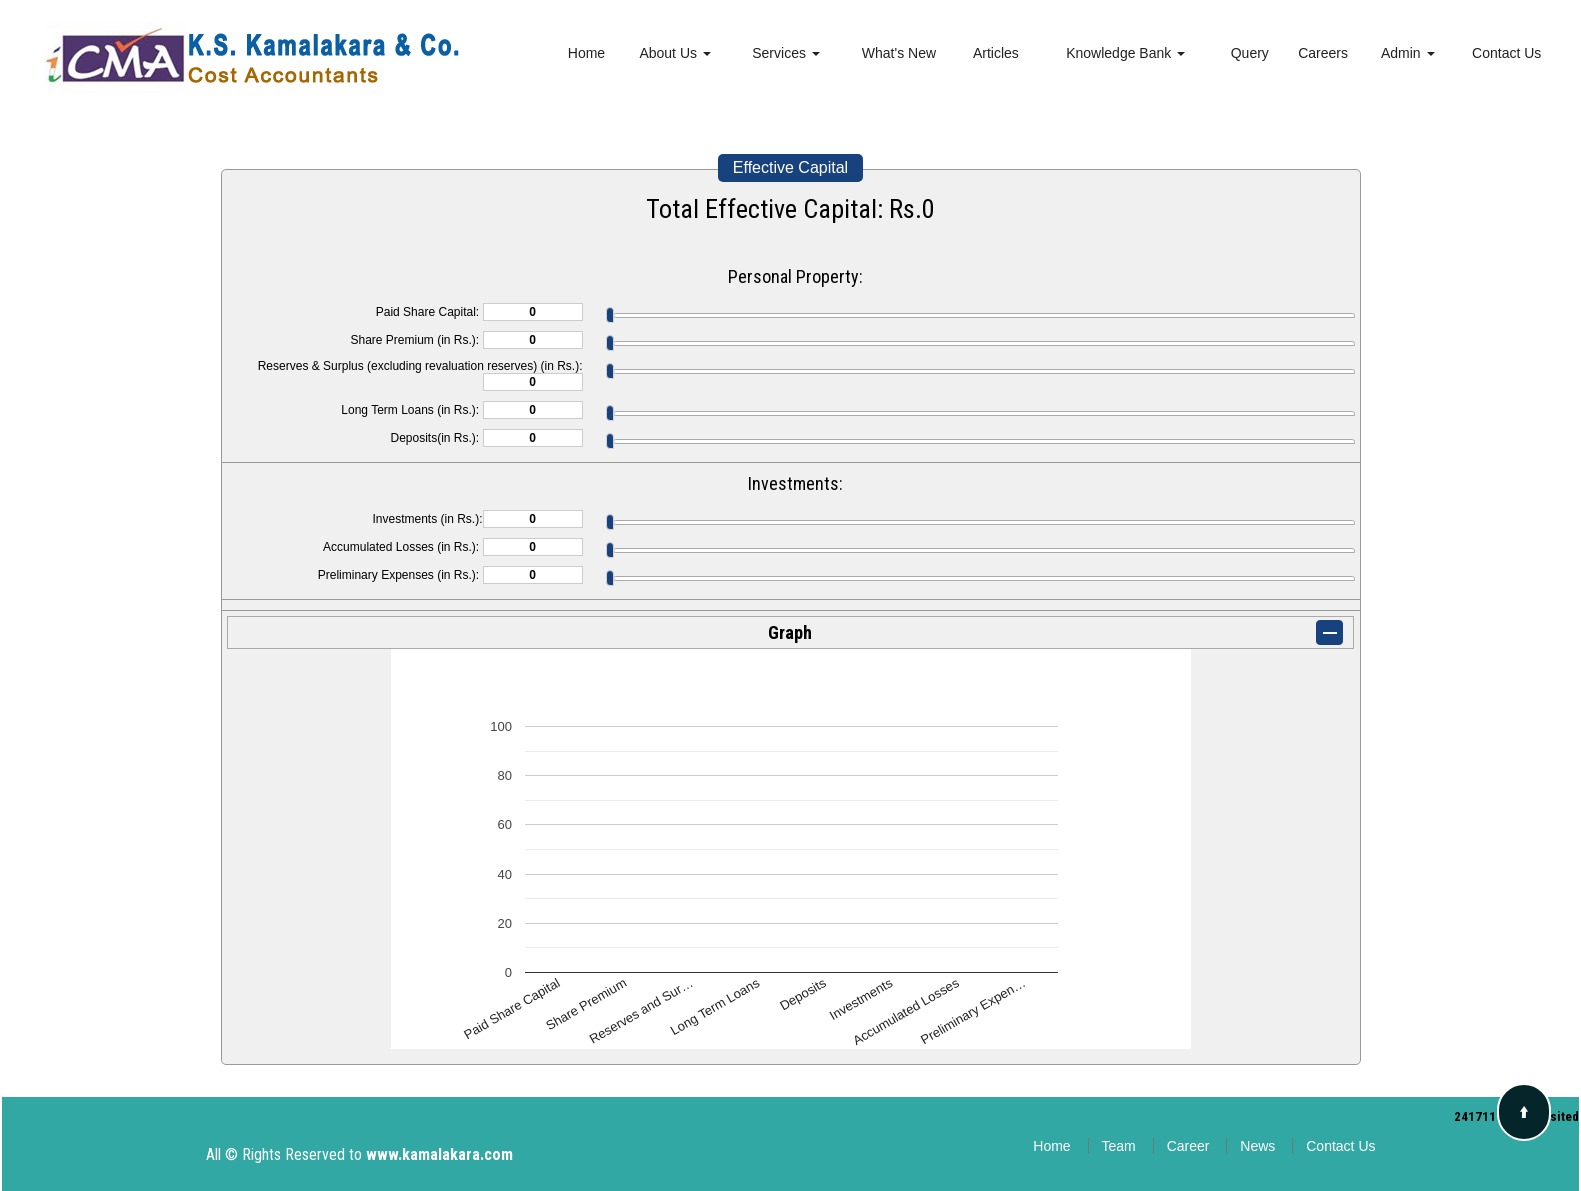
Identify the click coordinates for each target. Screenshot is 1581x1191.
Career (1188, 1146)
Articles (996, 53)
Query (1250, 53)
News (1257, 1146)
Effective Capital (790, 167)
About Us (674, 53)
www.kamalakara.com (439, 1154)
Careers (1323, 53)
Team (1119, 1146)
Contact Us (1506, 53)
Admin (1408, 53)
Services (786, 53)
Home (586, 53)
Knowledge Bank (1125, 53)
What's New (899, 53)
